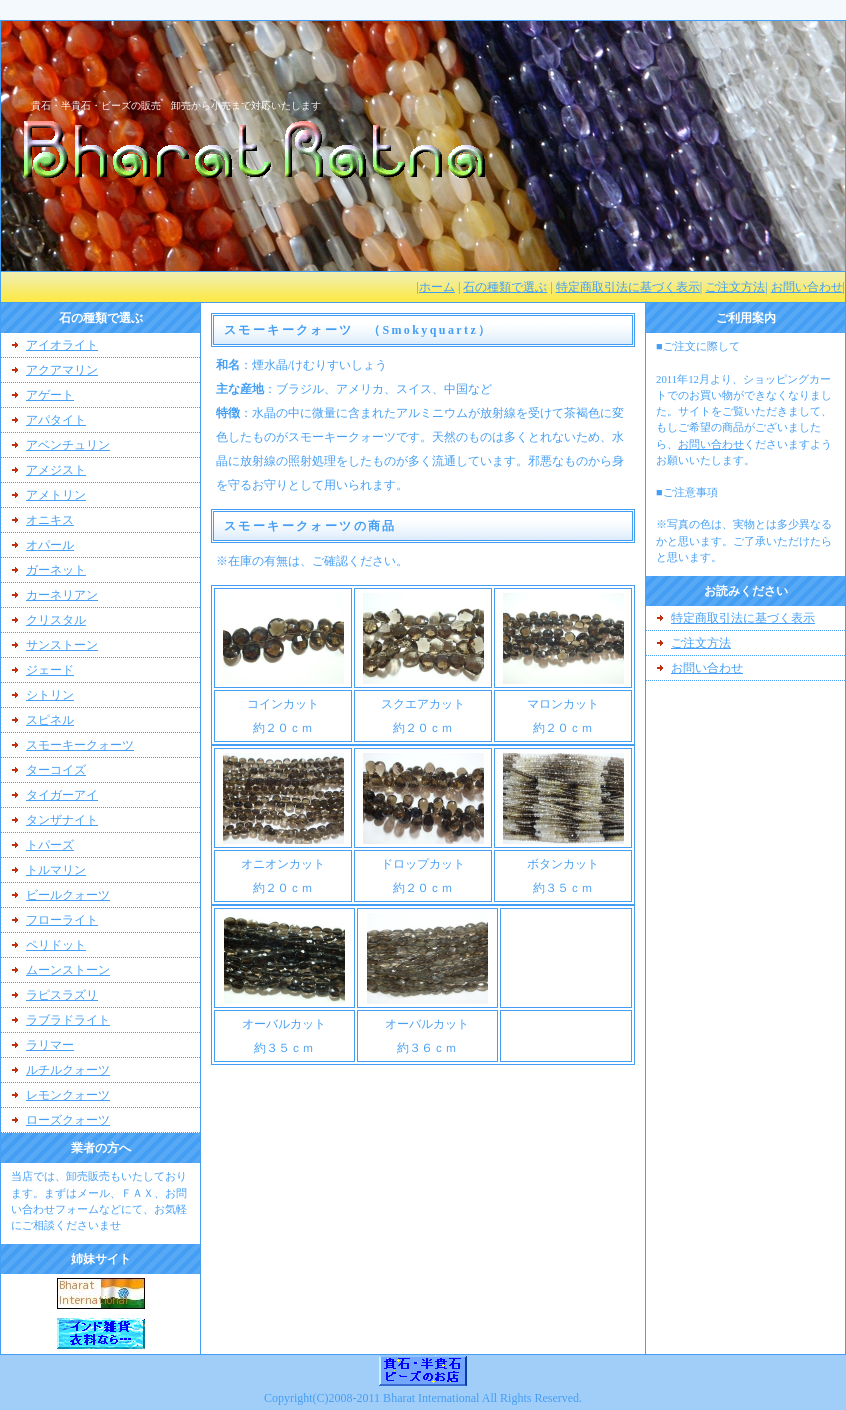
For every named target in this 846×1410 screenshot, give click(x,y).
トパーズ (50, 845)
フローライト (62, 920)
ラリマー (50, 1045)
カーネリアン (62, 595)
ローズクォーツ (68, 1120)
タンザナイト (62, 820)
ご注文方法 (735, 287)
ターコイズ (56, 770)
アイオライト (62, 345)
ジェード (50, 670)
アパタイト (56, 420)
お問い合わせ (807, 287)
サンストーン (62, 645)
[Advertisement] (736, 756)
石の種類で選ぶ (505, 287)
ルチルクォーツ (68, 1070)
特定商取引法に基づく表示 (628, 287)
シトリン (50, 695)
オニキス (50, 520)
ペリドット (56, 945)
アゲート (50, 395)
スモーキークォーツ (80, 745)
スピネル (50, 720)
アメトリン (56, 495)
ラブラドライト (68, 1020)
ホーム (437, 287)
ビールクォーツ (68, 895)
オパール (50, 545)
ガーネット (56, 570)
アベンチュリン (68, 445)
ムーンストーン (68, 970)
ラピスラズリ (62, 995)
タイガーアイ (62, 795)
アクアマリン (62, 370)
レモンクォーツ (68, 1095)
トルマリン (56, 870)
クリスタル (56, 620)
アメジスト (56, 470)
